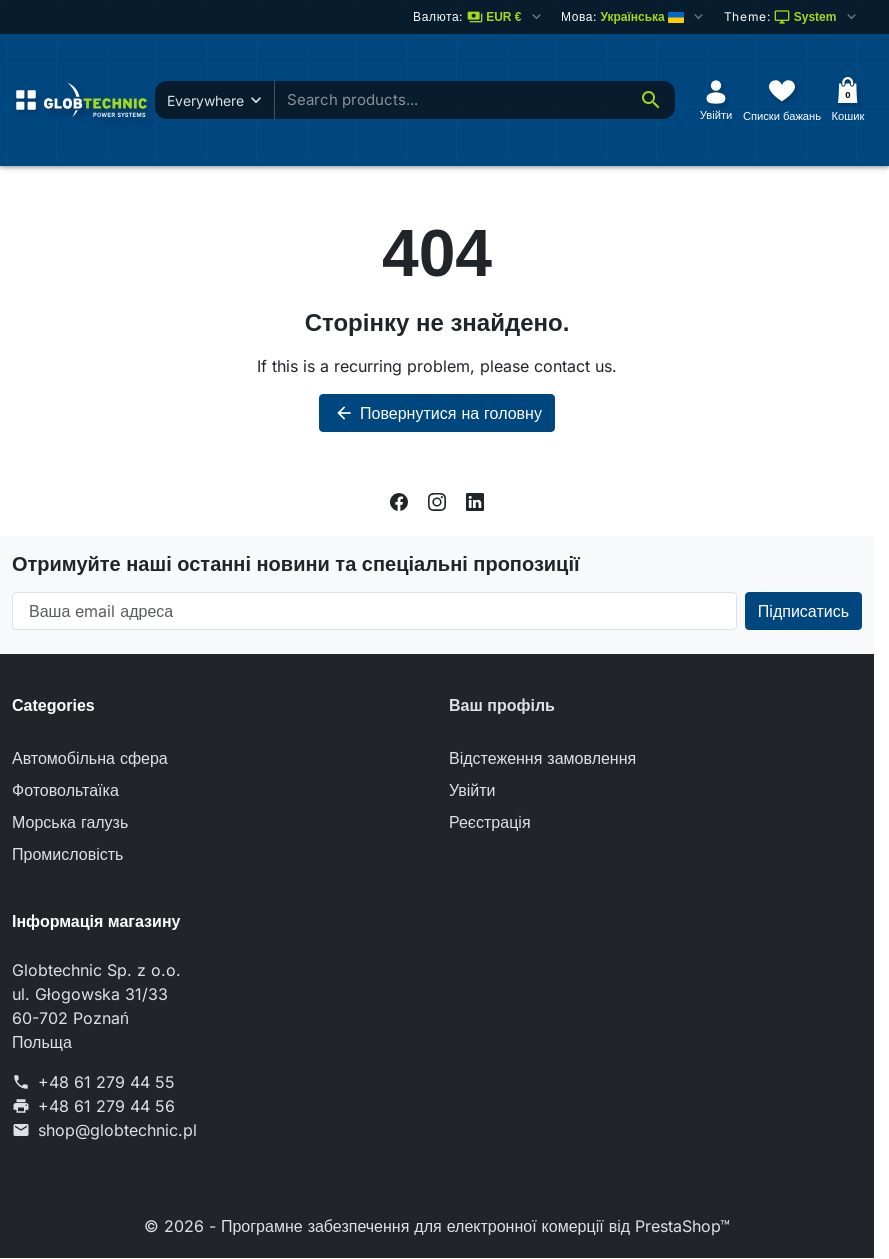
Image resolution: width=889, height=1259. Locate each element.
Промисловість (67, 854)
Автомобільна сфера (90, 758)
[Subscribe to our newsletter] (803, 611)
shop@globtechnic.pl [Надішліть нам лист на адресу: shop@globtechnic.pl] (117, 1130)
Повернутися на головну (437, 413)
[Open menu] (26, 100)
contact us (573, 366)
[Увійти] (716, 99)
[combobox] (488, 100)
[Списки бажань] (782, 99)
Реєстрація (490, 822)
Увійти (472, 790)
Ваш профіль (502, 705)
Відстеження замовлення (542, 758)
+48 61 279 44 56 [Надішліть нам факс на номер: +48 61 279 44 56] (106, 1106)
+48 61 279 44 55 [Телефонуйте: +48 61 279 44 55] (106, 1082)
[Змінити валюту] (478, 17)
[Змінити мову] (633, 17)
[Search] (651, 100)
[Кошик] (848, 99)
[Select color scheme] (791, 17)
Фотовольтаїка (65, 790)
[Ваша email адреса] (374, 611)
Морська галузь (70, 822)
